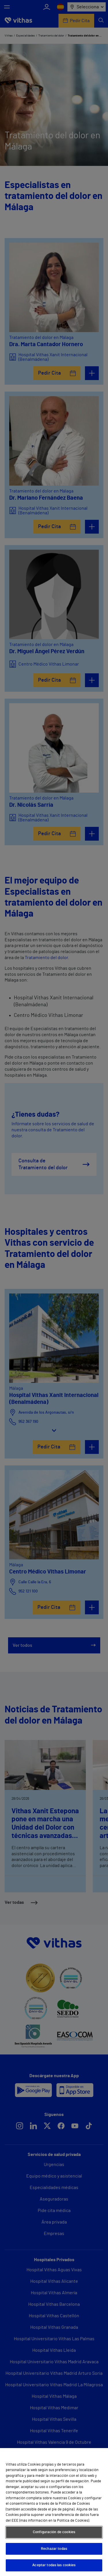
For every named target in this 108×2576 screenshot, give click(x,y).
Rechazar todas (54, 2549)
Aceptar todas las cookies (53, 2565)
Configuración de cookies (54, 2532)
